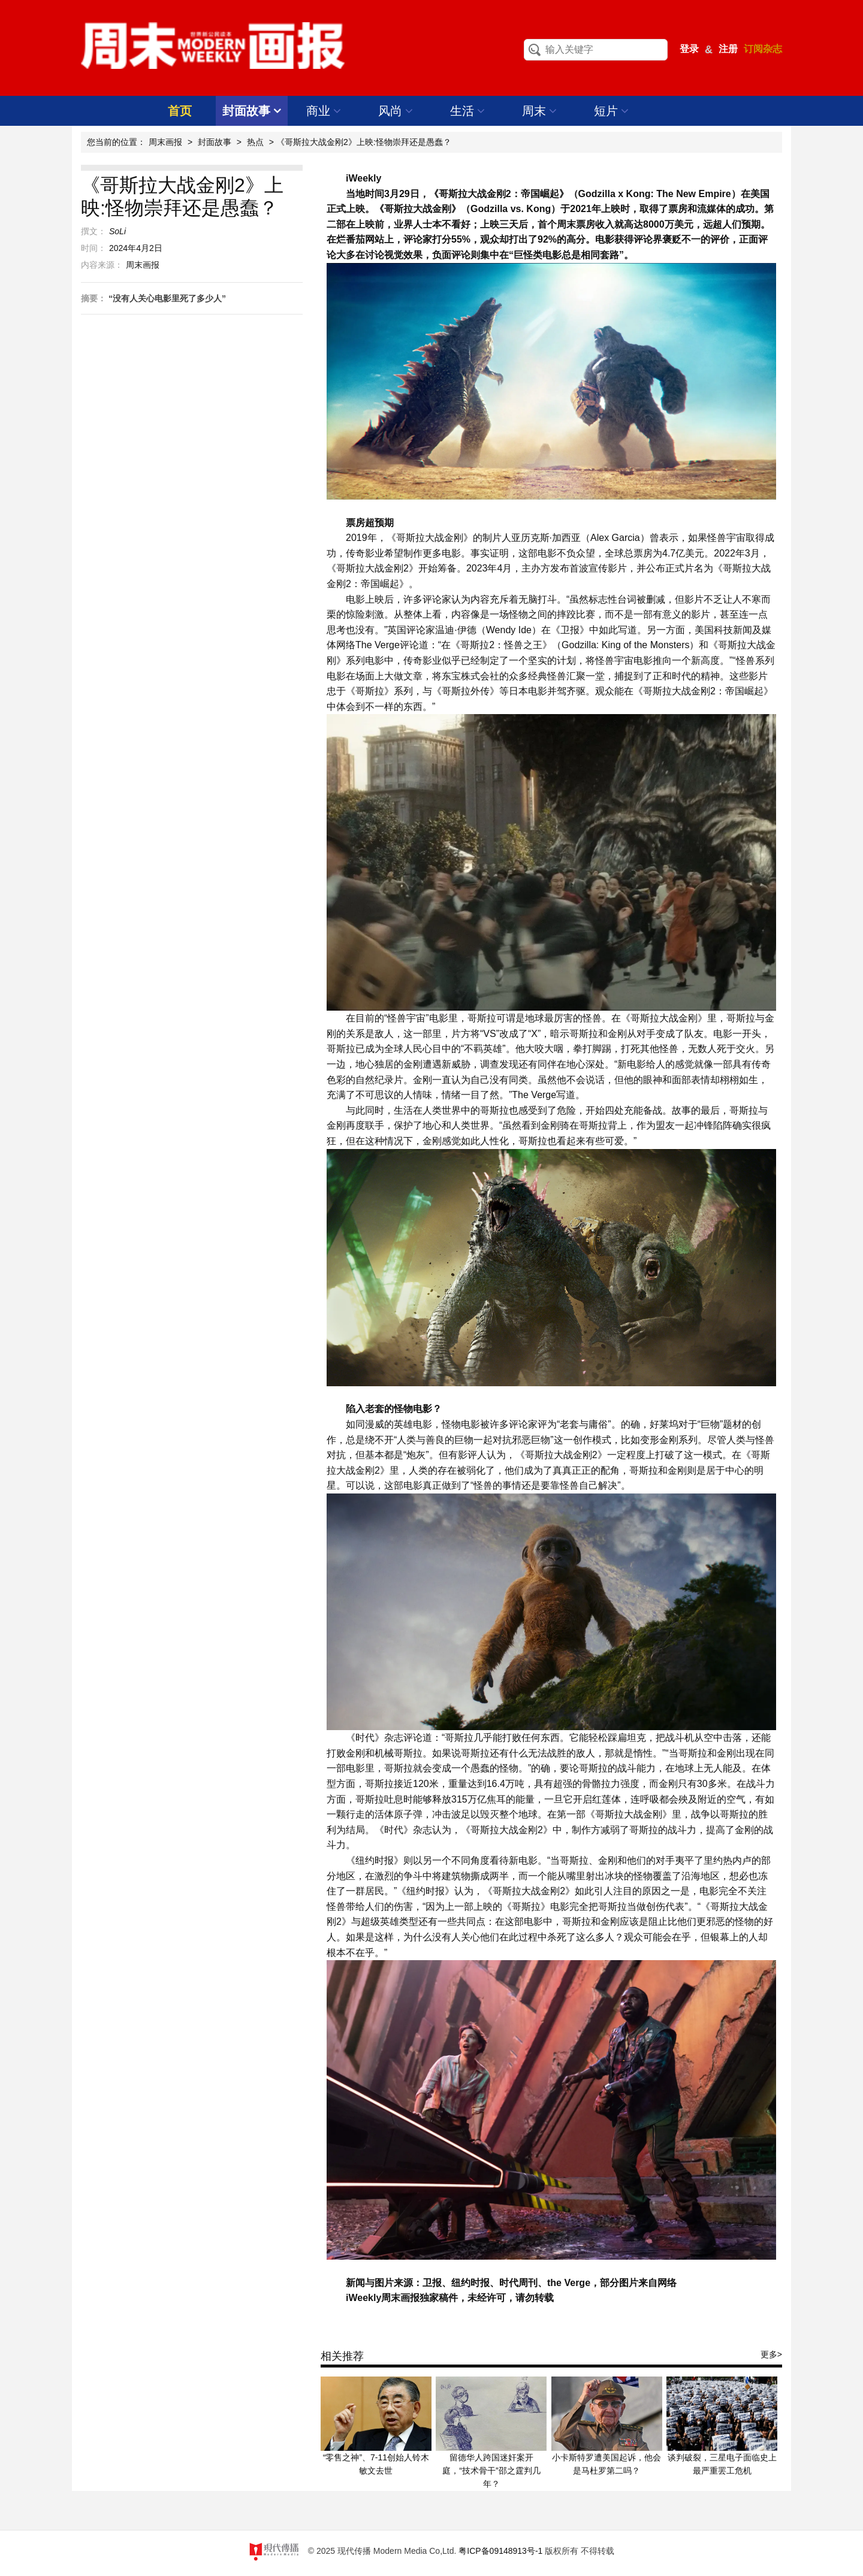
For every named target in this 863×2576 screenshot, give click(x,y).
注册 (728, 49)
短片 (611, 110)
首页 (180, 110)
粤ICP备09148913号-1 (500, 2551)
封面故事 (252, 110)
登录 (689, 49)
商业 (324, 110)
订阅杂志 (763, 49)
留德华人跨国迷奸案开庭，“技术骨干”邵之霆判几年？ (491, 2471)
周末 (539, 110)
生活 (467, 110)
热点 (255, 142)
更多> (771, 2354)
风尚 (396, 110)
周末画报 (165, 142)
